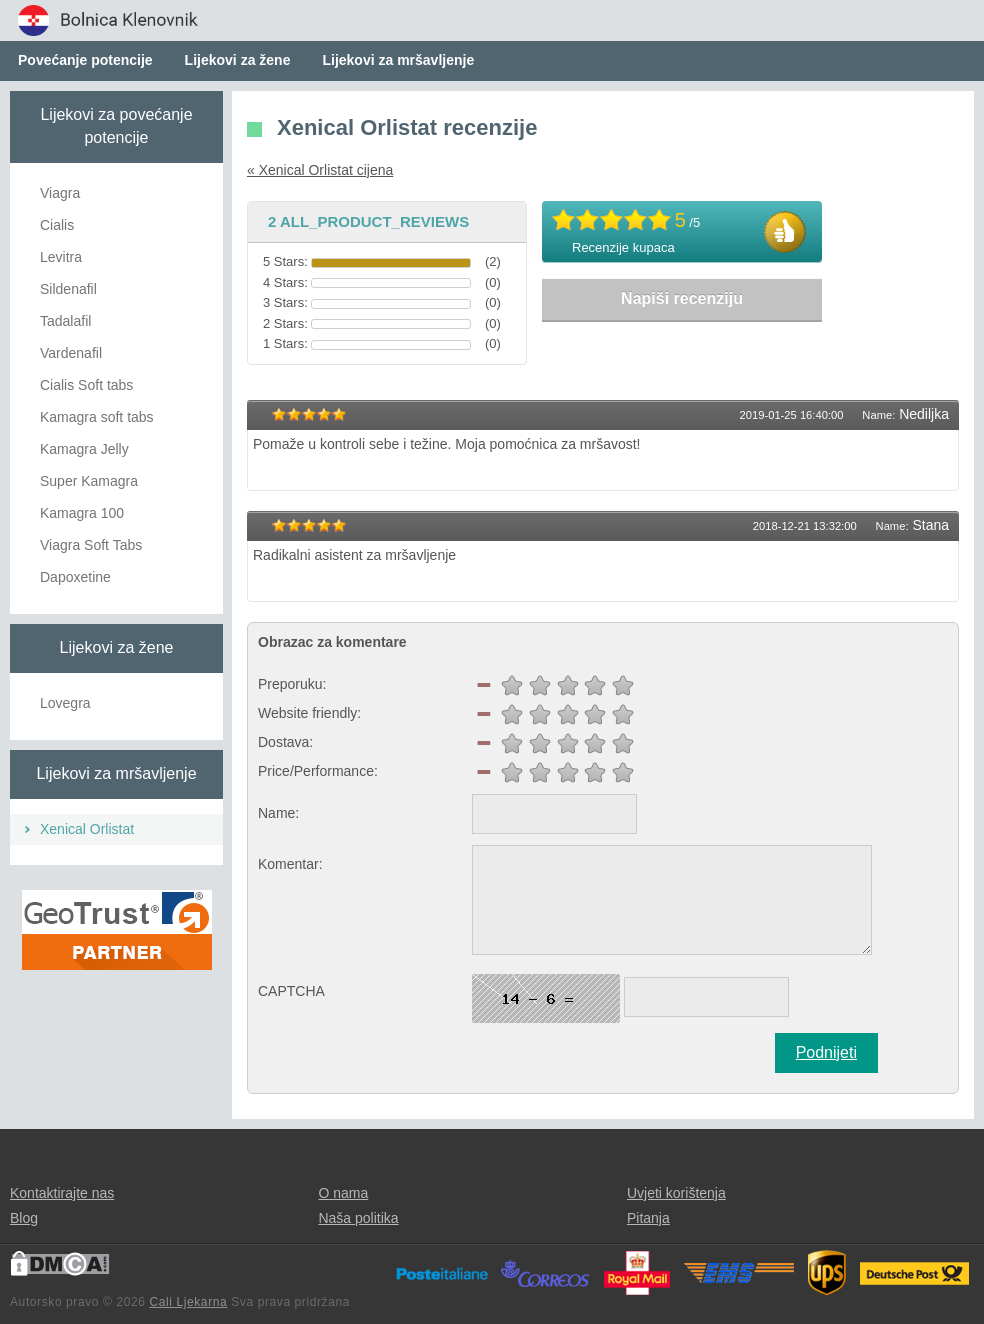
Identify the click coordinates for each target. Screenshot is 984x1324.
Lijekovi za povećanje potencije (116, 126)
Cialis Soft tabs (86, 385)
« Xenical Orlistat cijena (320, 170)
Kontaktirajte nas (62, 1193)
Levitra (61, 257)
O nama (343, 1193)
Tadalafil (65, 321)
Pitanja (648, 1218)
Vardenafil (71, 353)
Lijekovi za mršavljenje (398, 60)
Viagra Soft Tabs (91, 545)
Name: (278, 813)
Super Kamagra (89, 481)
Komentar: (290, 864)
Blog (24, 1218)
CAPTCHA (291, 991)
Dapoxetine (75, 577)
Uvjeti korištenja (676, 1193)
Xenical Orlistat (87, 829)
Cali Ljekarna (188, 1302)
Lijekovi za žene (238, 60)
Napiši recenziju (682, 298)
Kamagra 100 (82, 513)
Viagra (60, 193)
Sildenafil (68, 289)
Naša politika (358, 1218)
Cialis (57, 225)
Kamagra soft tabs (97, 417)
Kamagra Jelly (84, 449)
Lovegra (65, 703)
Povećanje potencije (85, 60)
